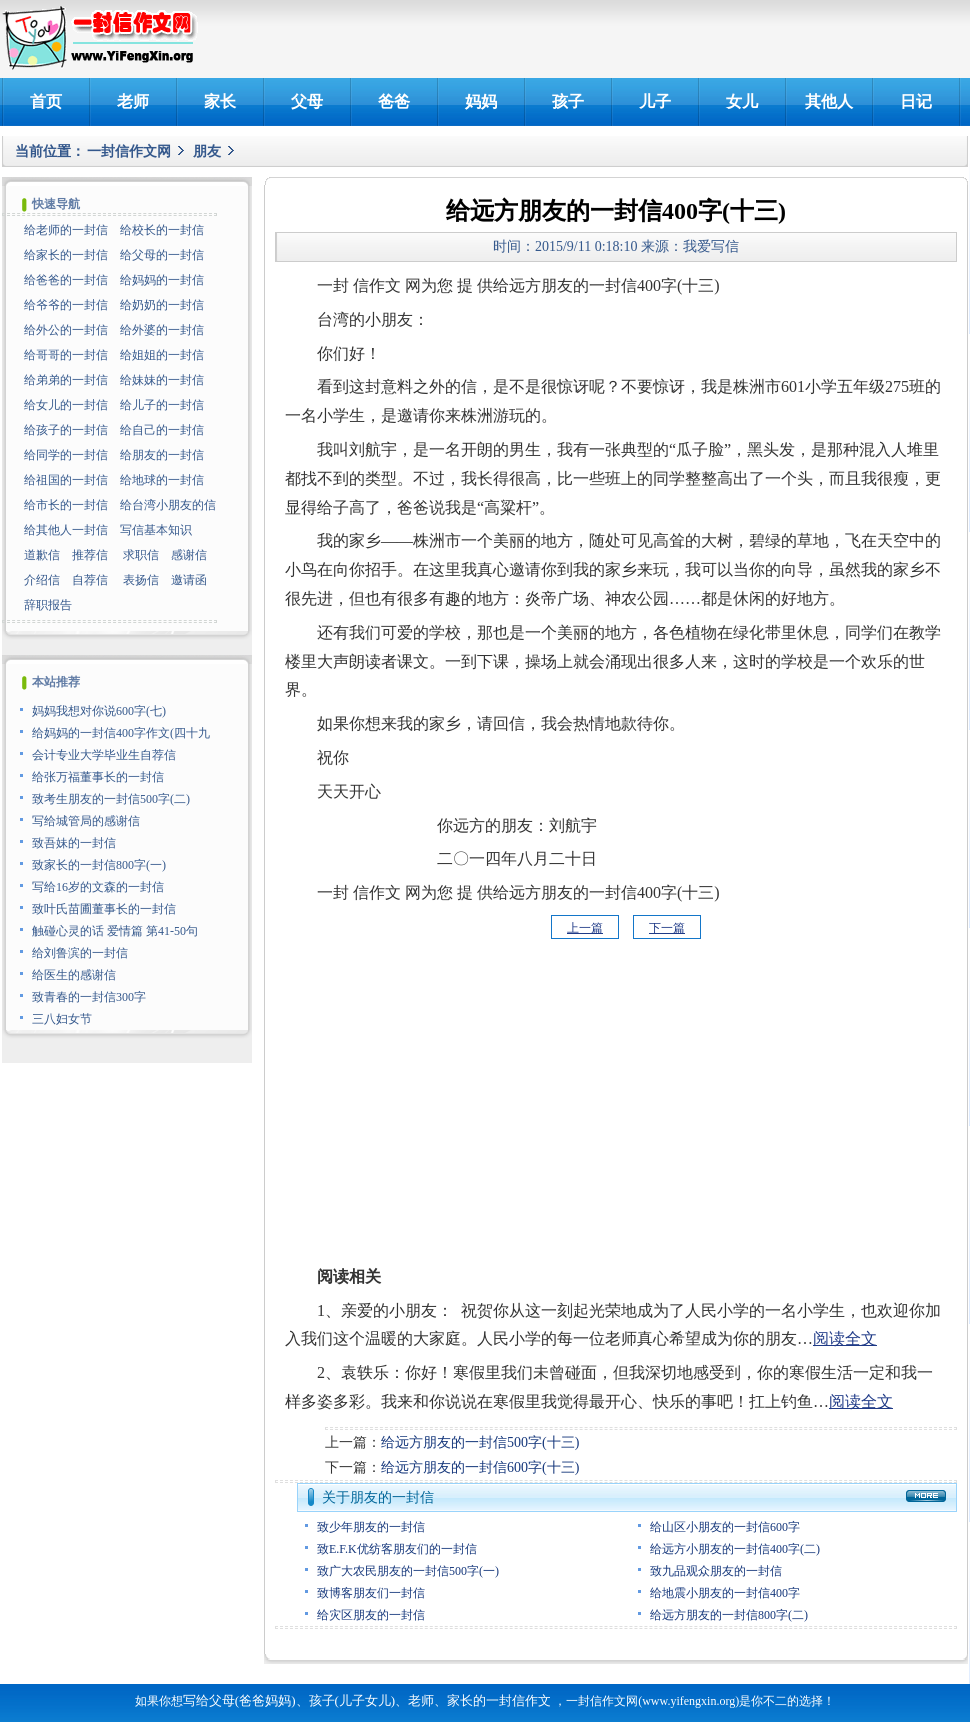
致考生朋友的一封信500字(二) (111, 799)
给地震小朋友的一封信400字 (725, 1593)
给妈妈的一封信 (162, 280)
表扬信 (141, 580)
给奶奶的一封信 (162, 305)
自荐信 (90, 580)
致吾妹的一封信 (74, 843)
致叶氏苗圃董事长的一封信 (104, 909)
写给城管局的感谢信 (86, 821)
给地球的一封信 (162, 480)
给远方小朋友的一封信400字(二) (735, 1549)
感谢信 (189, 555)
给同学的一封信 (66, 455)
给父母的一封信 (162, 255)
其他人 (829, 101)
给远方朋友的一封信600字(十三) (480, 1467)
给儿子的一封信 (162, 405)
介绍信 (42, 580)
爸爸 (394, 101)
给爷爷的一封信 (66, 305)
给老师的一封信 (66, 230)
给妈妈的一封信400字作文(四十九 (121, 733)
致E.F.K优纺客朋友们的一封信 (397, 1549)
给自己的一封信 (162, 430)
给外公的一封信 (66, 330)
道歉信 (42, 555)
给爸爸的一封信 (66, 280)
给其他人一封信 (66, 530)
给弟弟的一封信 (66, 380)
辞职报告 (48, 605)
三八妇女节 (62, 1019)
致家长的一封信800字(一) (99, 865)
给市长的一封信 (66, 505)
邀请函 (189, 580)
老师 (133, 101)
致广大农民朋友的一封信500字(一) (408, 1571)
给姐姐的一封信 (162, 355)
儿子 (655, 101)
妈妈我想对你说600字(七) (99, 711)
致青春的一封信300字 (89, 997)
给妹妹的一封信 (162, 380)
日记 (916, 101)
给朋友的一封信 (162, 455)
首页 (46, 101)
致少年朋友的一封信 (371, 1527)
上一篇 (585, 928)
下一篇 (667, 928)
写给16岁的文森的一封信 (98, 887)
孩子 (568, 101)
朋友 (207, 151)
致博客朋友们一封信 (371, 1593)
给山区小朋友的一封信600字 (725, 1527)
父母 (307, 101)
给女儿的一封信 (66, 405)
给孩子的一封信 (66, 430)
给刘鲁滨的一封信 (80, 953)
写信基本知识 (156, 530)
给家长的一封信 (66, 255)
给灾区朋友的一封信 (371, 1615)
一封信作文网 (129, 151)
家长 (220, 101)
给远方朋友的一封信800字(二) (729, 1615)
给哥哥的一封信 (66, 355)
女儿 (742, 101)
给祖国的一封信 (66, 480)
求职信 (141, 555)
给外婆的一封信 (162, 330)
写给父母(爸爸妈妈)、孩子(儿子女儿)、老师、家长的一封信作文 (367, 1700)
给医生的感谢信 (74, 975)
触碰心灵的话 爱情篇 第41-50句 (115, 931)
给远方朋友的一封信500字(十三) (480, 1442)
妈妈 (481, 101)
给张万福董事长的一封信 (98, 777)
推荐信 (90, 555)
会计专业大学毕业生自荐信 (104, 755)
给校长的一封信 (162, 230)
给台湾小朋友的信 (168, 505)
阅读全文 (845, 1338)
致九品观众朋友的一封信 (716, 1571)
